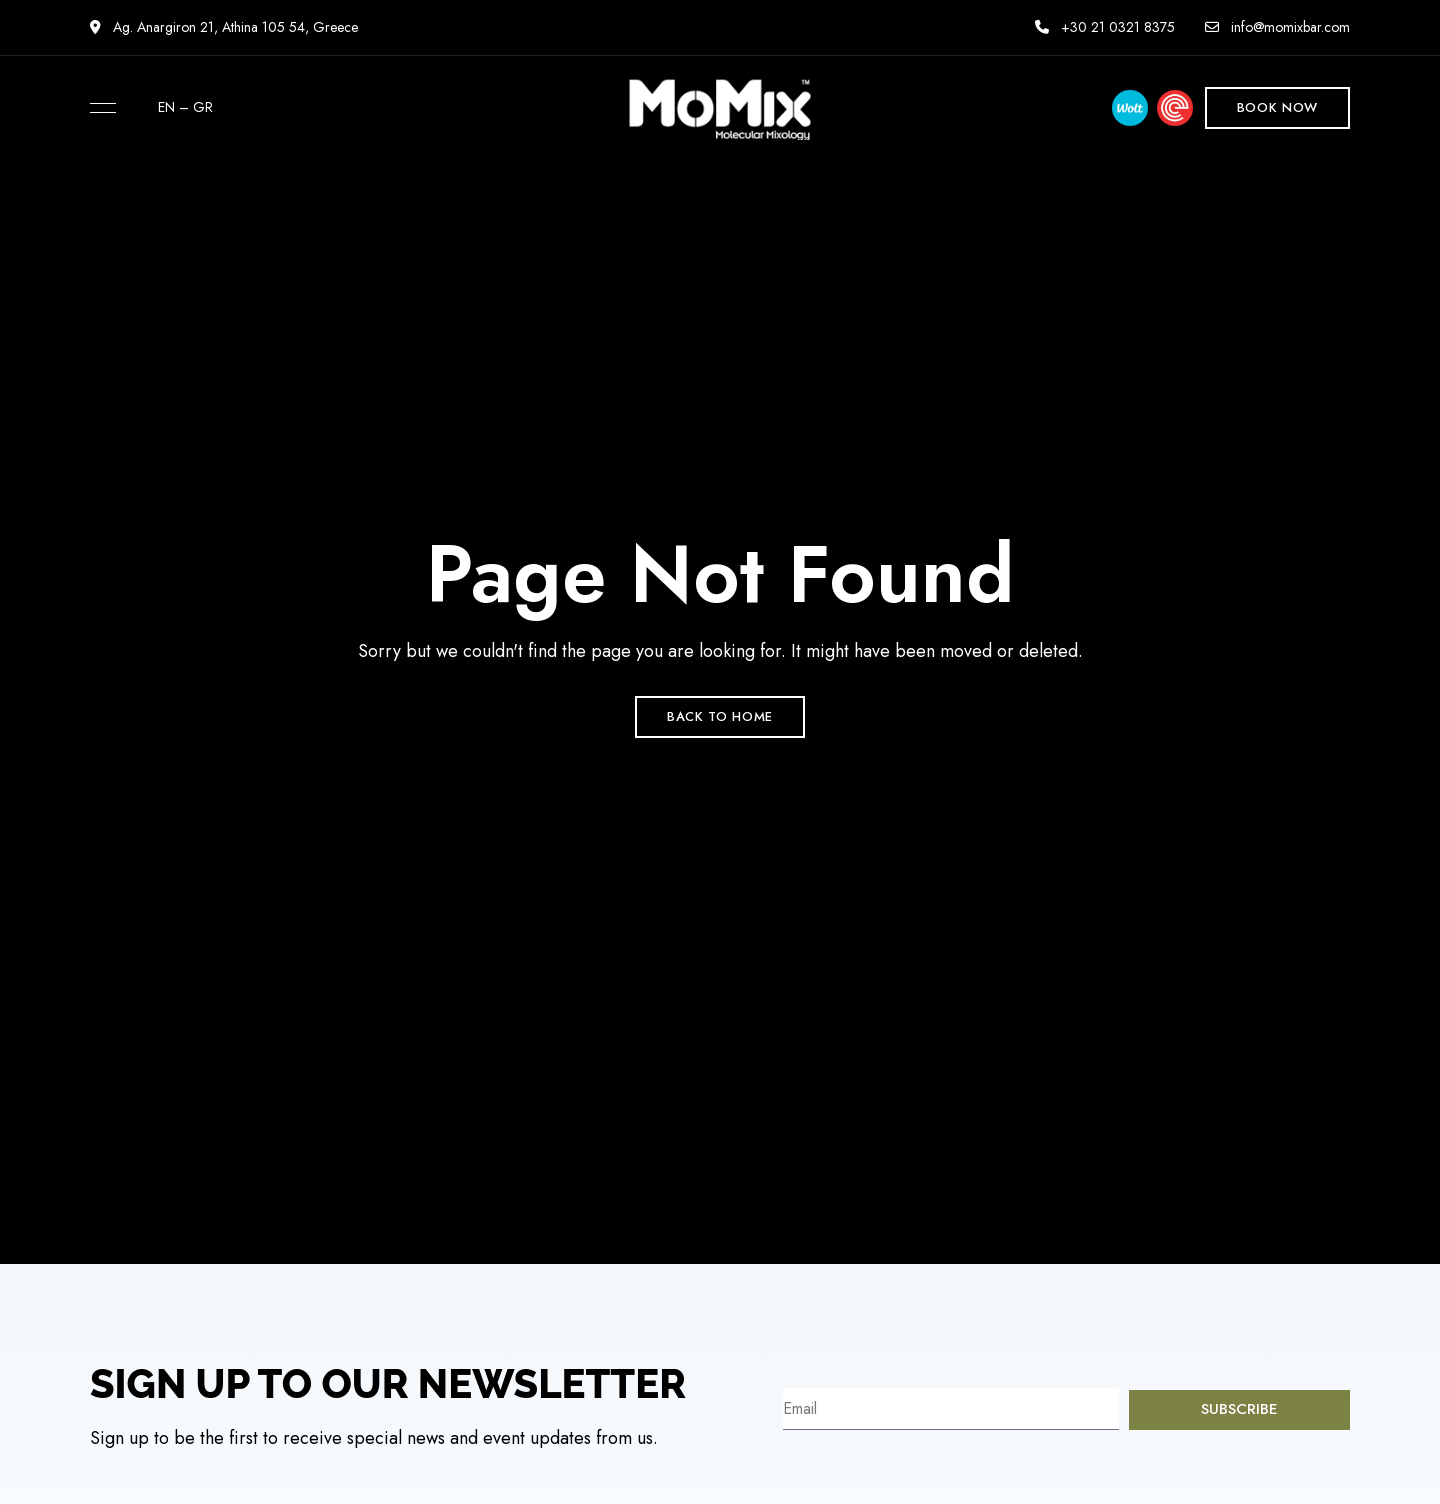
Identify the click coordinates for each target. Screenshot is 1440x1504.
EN (166, 107)
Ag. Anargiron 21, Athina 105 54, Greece (224, 27)
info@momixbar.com (1277, 27)
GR (203, 107)
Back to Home (720, 716)
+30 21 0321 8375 (1105, 27)
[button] (1277, 108)
